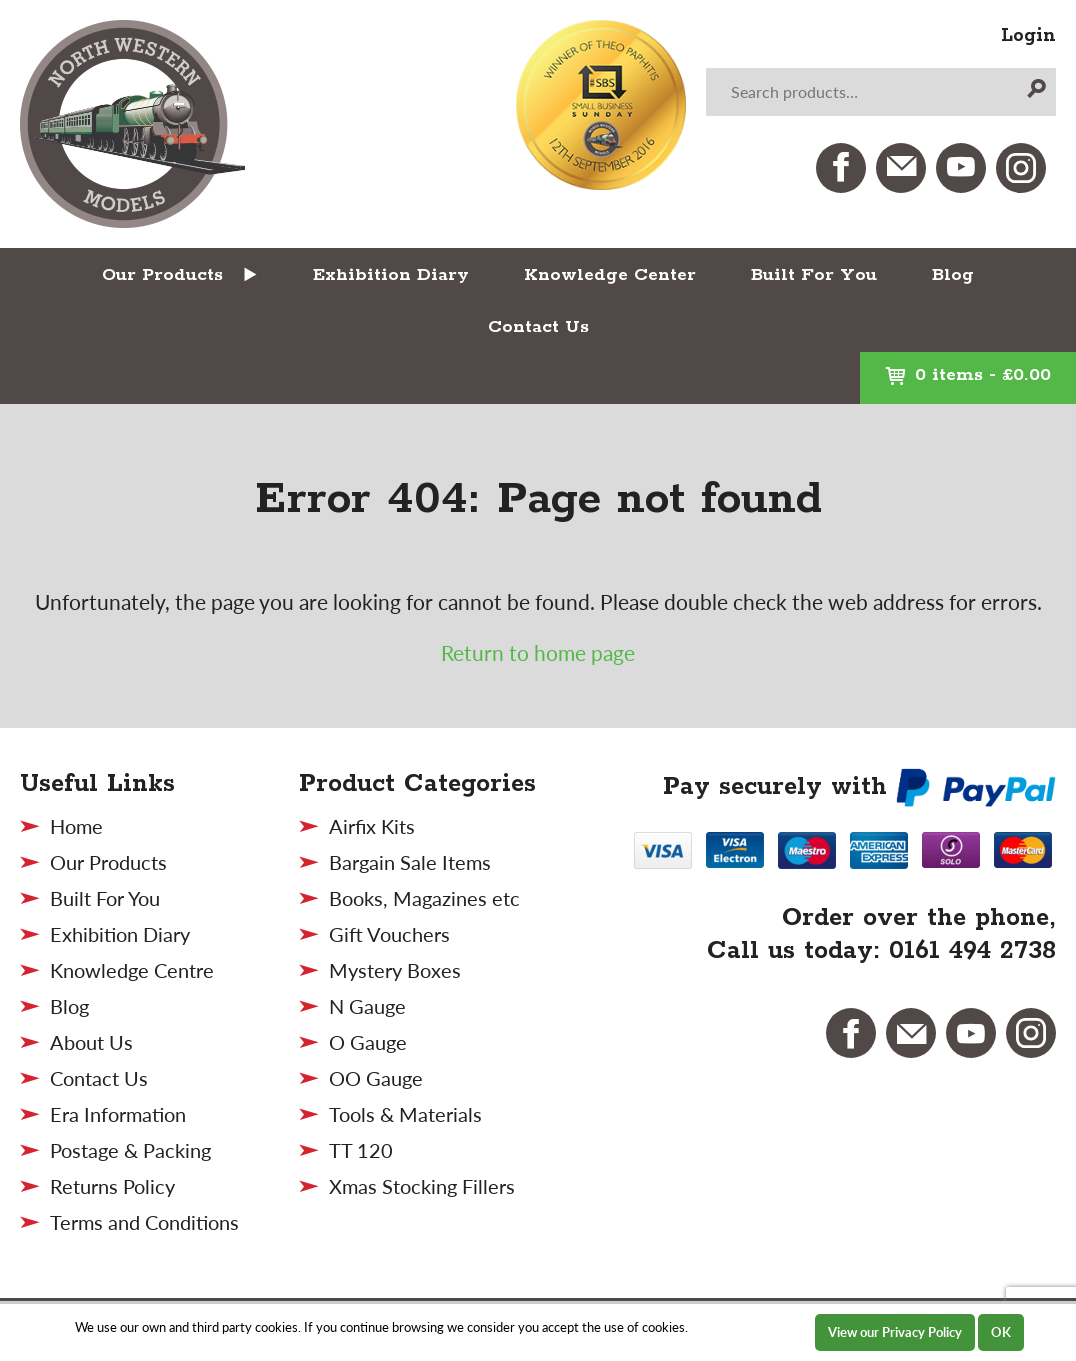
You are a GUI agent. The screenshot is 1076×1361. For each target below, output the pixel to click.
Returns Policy (112, 1186)
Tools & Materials (405, 1114)
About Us (91, 1042)
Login (1028, 36)
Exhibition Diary (391, 275)
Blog (953, 275)
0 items (968, 375)
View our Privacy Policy (895, 1332)
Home (76, 826)
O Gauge (368, 1042)
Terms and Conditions (144, 1222)
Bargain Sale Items (410, 862)
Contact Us (538, 327)
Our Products (162, 275)
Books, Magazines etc (424, 898)
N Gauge (367, 1006)
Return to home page (538, 652)
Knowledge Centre (132, 970)
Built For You (814, 275)
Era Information (118, 1114)
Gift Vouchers (389, 934)
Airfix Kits (372, 826)
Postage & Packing (130, 1150)
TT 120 (361, 1150)
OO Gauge (376, 1078)
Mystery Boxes (395, 970)
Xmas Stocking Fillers (422, 1186)
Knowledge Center (610, 275)
